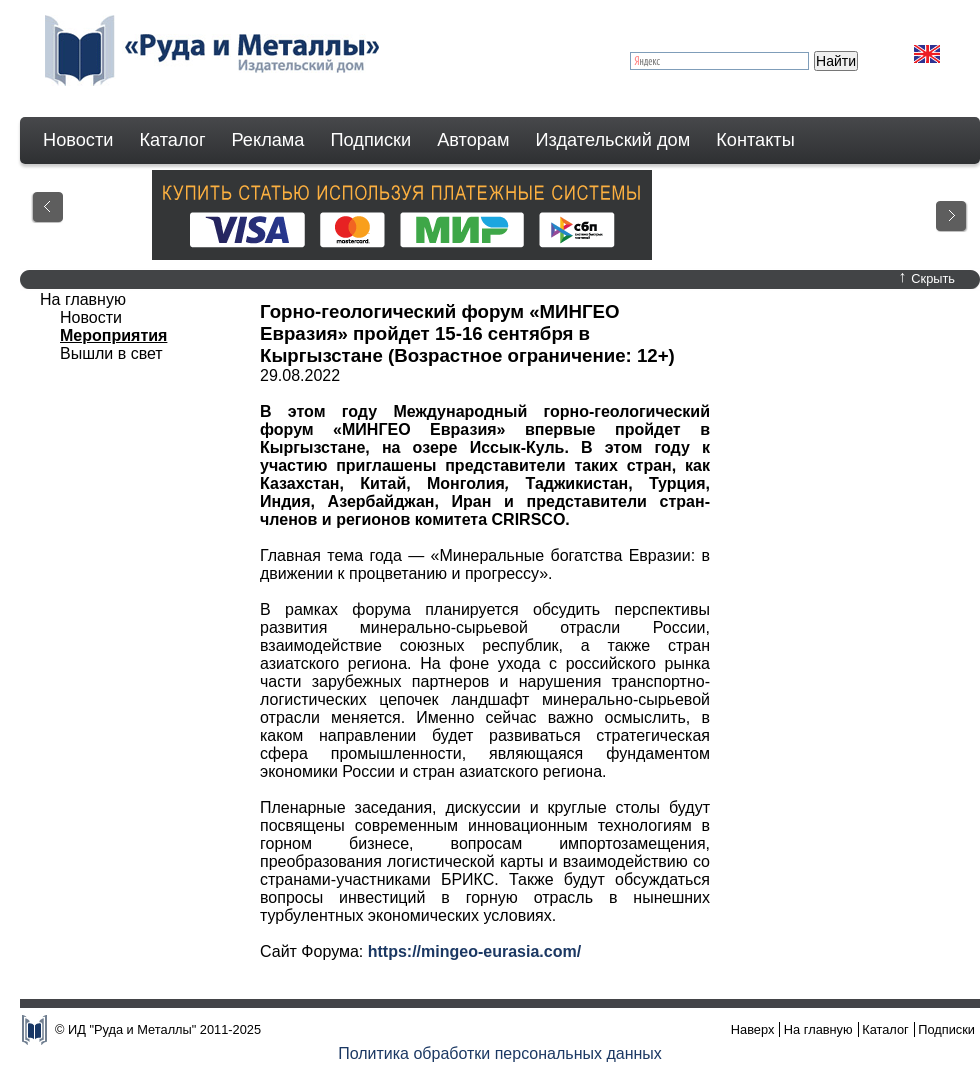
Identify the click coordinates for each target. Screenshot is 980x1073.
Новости (78, 140)
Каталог (172, 140)
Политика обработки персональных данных (500, 1053)
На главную (83, 299)
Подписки (371, 140)
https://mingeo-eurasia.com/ (474, 951)
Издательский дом (613, 140)
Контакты (755, 140)
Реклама (268, 140)
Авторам (473, 140)
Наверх (753, 1029)
